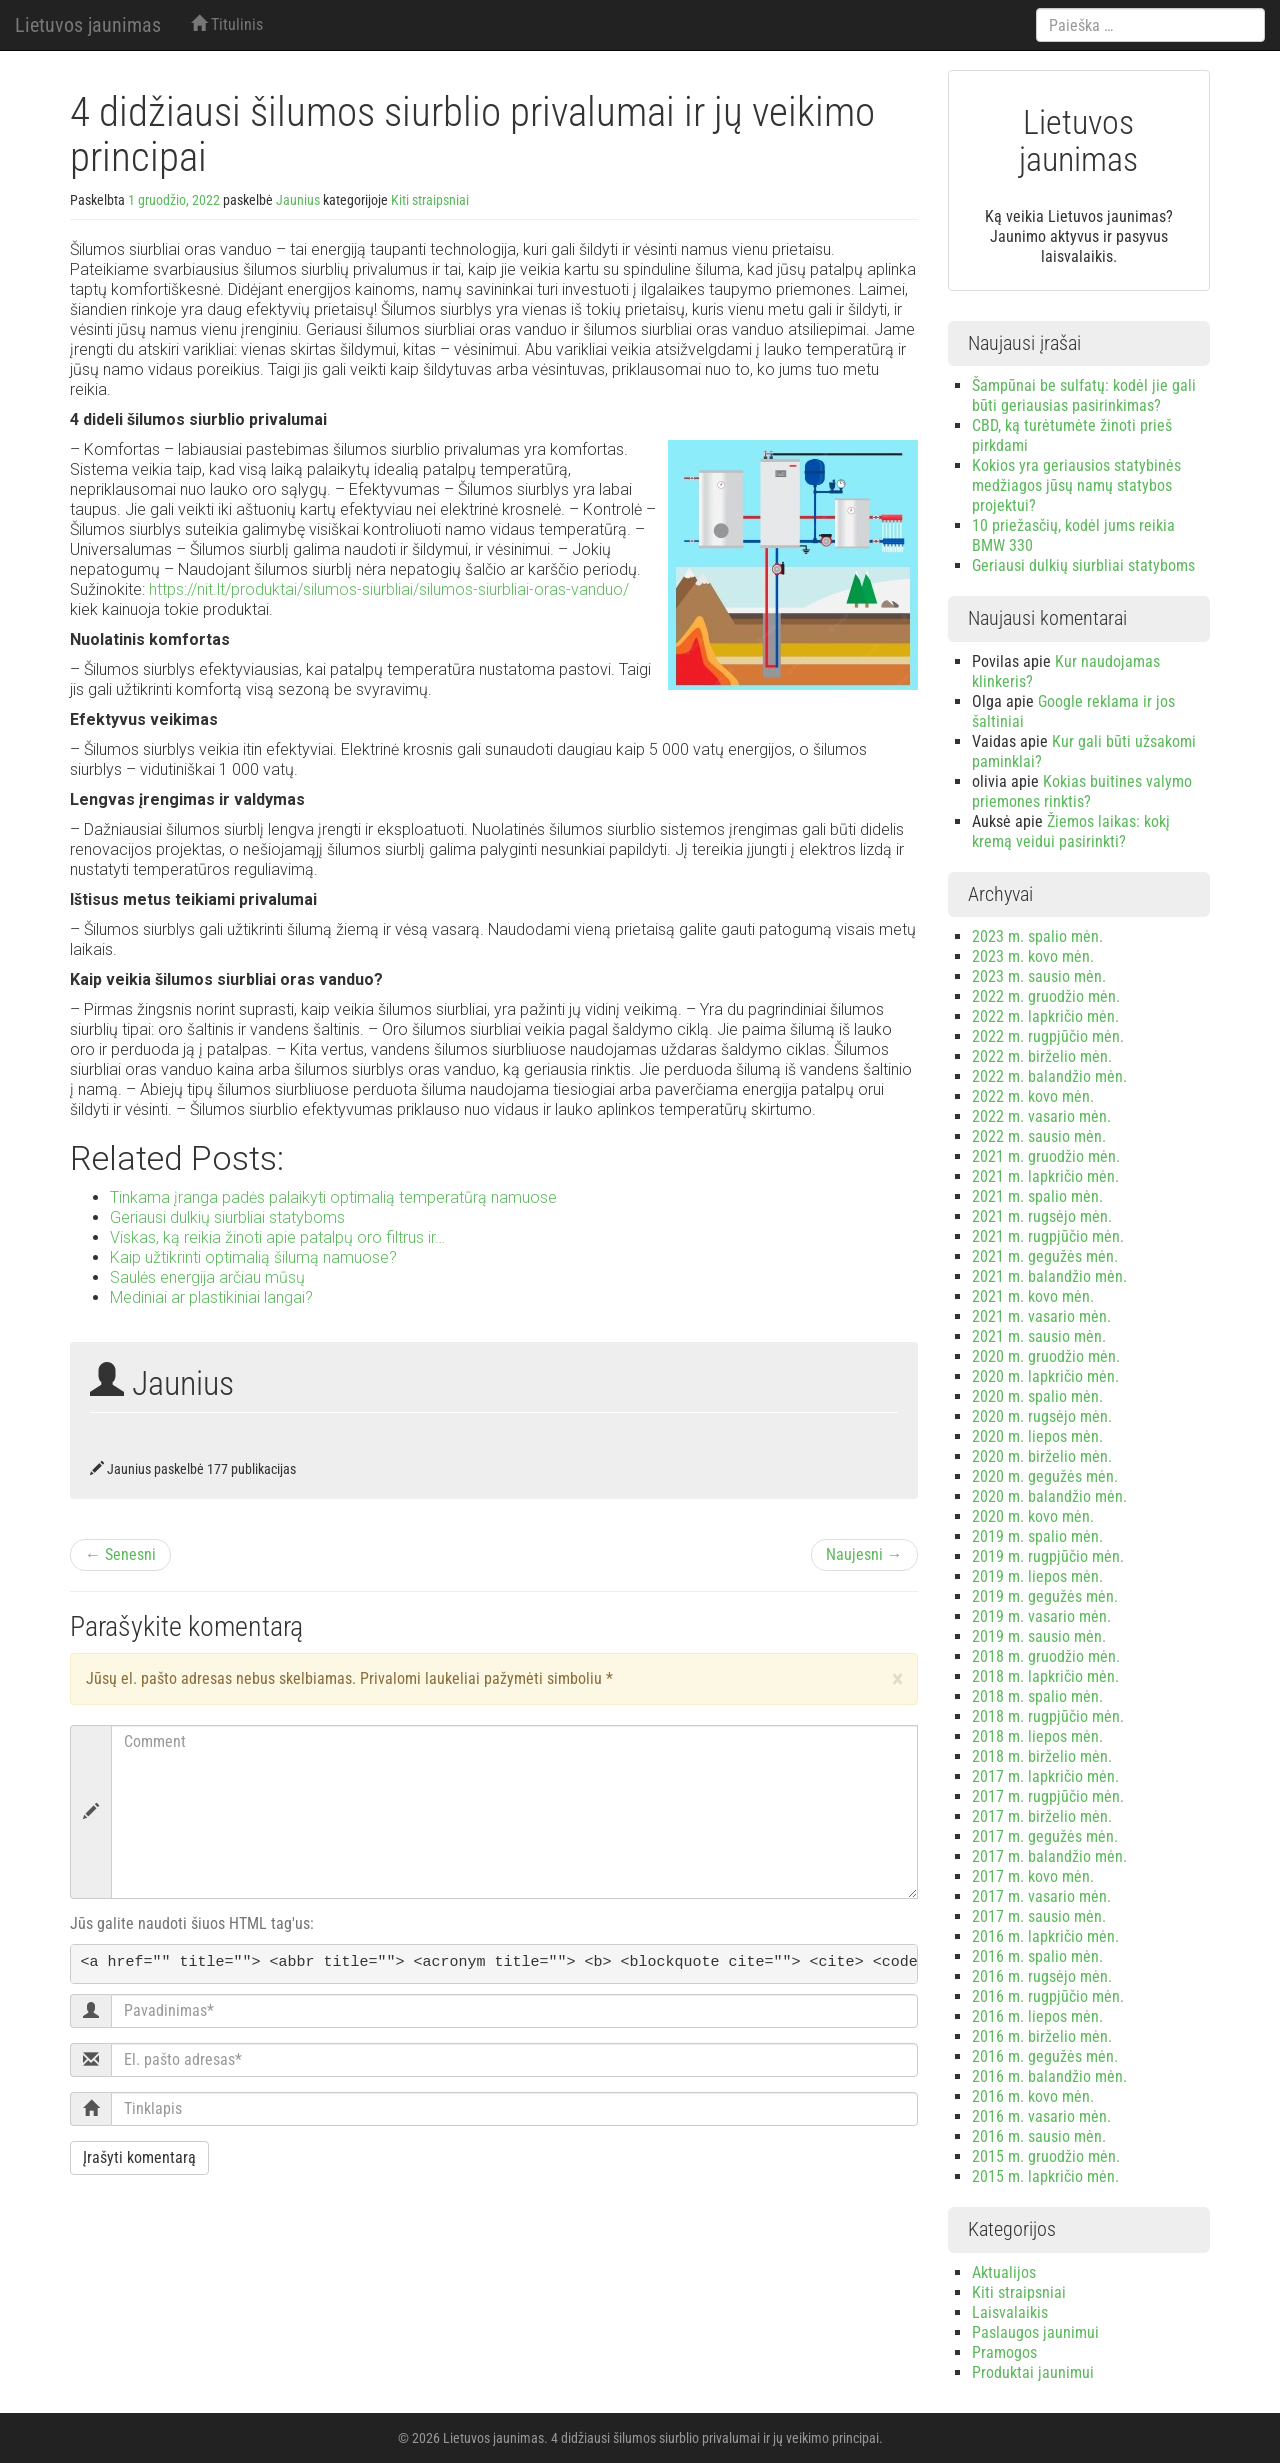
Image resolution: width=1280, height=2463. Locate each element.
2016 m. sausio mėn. (1039, 2136)
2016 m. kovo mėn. (1033, 2096)
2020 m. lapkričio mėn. (1045, 1376)
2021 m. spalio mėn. (1037, 1196)
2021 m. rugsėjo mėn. (1042, 1216)
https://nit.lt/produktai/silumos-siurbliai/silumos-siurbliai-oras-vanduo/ (389, 589)
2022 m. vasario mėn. (1041, 1116)
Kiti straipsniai (430, 200)
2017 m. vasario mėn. (1041, 1896)
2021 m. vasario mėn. (1041, 1316)
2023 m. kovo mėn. (1033, 956)
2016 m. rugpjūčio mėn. (1048, 1996)
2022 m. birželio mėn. (1042, 1056)
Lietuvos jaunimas (88, 25)
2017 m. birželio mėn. (1042, 1816)
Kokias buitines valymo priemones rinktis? (1082, 791)
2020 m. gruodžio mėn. (1046, 1356)
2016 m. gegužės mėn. (1045, 2056)
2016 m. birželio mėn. (1042, 2036)
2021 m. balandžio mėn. (1049, 1276)
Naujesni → (864, 1554)
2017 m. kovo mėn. (1033, 1876)
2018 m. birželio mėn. (1042, 1756)
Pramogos (1004, 2352)
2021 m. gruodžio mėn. (1046, 1156)
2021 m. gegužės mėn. (1045, 1256)
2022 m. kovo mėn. (1033, 1096)
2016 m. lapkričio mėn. (1045, 1936)
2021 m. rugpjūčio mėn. (1048, 1236)
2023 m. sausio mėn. (1039, 976)
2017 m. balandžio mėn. (1049, 1856)
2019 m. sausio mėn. (1039, 1636)
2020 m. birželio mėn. (1042, 1456)
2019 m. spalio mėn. (1037, 1536)
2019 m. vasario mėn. (1041, 1616)
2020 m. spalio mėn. (1037, 1396)
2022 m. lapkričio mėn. (1045, 1016)
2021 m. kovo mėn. (1033, 1296)
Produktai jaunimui (1033, 2372)
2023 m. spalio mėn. (1037, 936)
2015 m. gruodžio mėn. (1046, 2156)
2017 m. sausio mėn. (1039, 1916)
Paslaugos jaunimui (1035, 2332)
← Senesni (120, 1554)
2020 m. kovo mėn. (1033, 1516)
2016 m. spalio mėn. (1037, 1956)
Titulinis (227, 24)
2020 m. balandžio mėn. (1049, 1496)
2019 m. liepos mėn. (1037, 1576)
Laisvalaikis (1010, 2312)
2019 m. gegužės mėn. (1045, 1596)
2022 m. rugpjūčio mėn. (1048, 1036)
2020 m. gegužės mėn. (1045, 1476)
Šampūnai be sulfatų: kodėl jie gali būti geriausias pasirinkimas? (1084, 395)
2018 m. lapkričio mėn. (1045, 1676)
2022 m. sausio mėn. (1039, 1136)
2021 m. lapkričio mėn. (1045, 1176)
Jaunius (298, 200)
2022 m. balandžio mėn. (1049, 1076)
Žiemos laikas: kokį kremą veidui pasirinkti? (1071, 831)
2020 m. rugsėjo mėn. (1042, 1416)
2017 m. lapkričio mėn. (1045, 1776)
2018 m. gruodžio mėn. (1046, 1656)
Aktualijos (1004, 2272)
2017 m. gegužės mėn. (1045, 1836)
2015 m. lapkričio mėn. (1045, 2176)
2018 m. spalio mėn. (1037, 1696)
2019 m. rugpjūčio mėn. (1048, 1556)
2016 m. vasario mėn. (1041, 2116)
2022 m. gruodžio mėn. (1046, 996)
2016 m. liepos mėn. (1037, 2016)
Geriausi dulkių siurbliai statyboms (1083, 565)
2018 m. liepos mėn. (1037, 1736)
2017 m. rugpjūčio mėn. (1048, 1796)
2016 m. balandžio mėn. (1049, 2076)
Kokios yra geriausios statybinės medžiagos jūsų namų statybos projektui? (1076, 485)
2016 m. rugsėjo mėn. (1042, 1976)
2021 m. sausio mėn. (1039, 1336)
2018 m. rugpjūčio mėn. (1048, 1716)
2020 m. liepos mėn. (1037, 1436)
